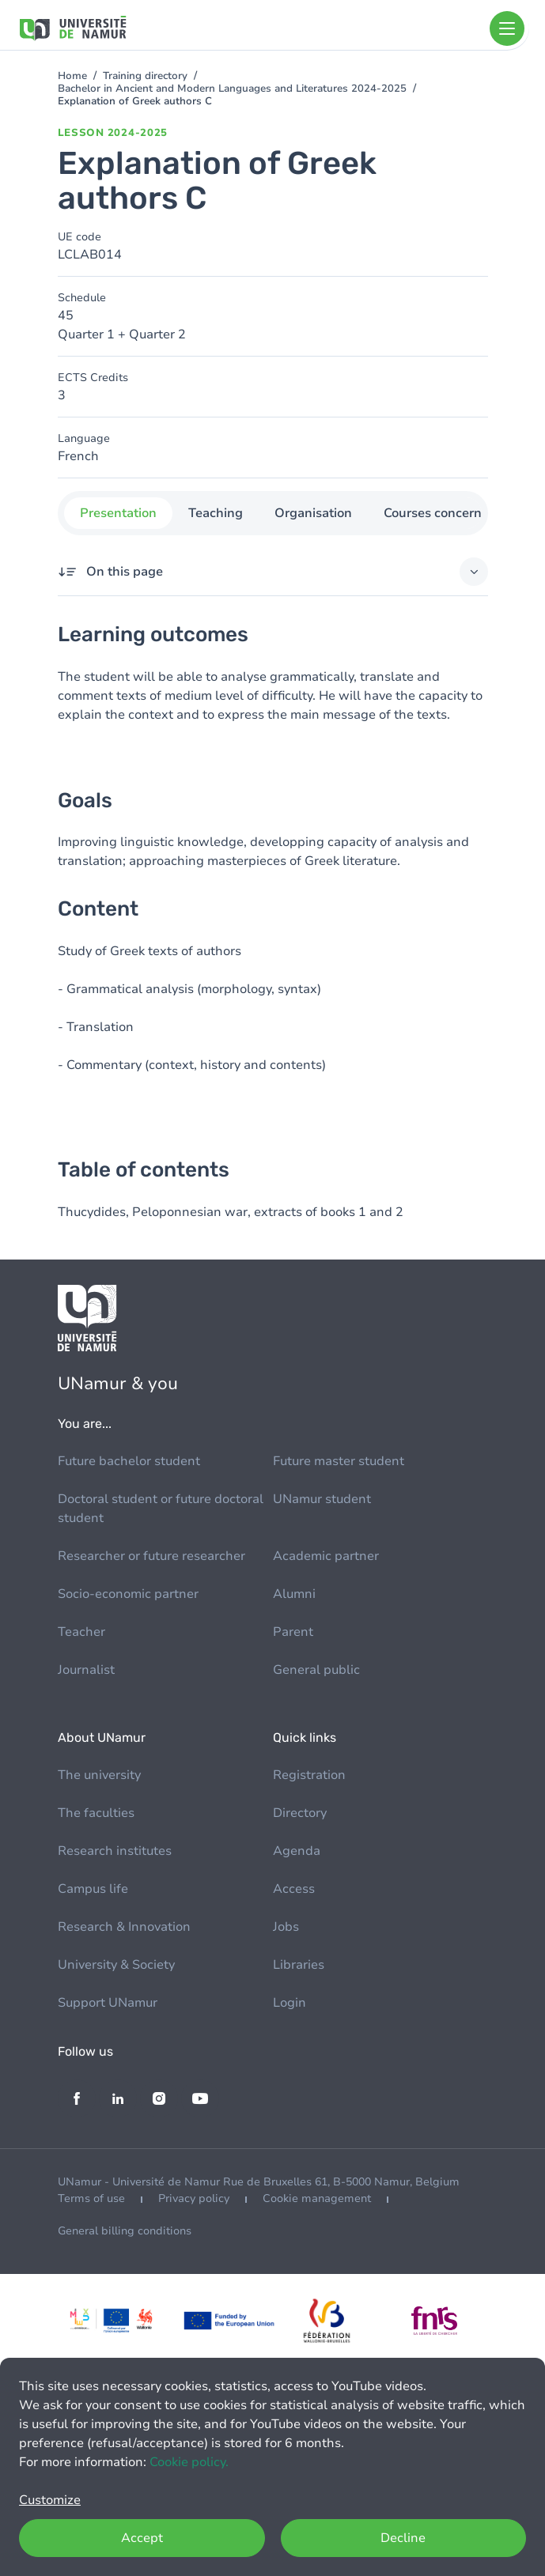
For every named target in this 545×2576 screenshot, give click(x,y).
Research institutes (115, 1851)
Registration (309, 1775)
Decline (403, 2538)
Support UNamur (107, 2002)
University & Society (116, 1965)
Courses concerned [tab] (440, 513)
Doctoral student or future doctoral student (160, 1508)
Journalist (86, 1670)
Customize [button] (50, 2500)
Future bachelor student (129, 1461)
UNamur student (322, 1499)
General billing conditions (124, 2230)
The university (99, 1775)
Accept (142, 2538)
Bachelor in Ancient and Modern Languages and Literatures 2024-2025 (232, 88)
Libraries (298, 1965)
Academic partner (326, 1556)
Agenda (296, 1851)
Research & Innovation (124, 1927)
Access (294, 1889)
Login (289, 2002)
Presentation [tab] (118, 513)
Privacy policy (193, 2198)
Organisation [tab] (313, 513)
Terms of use (91, 2198)
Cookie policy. (189, 2462)
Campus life (93, 1889)
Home (72, 76)
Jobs (286, 1927)
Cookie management (317, 2198)
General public (316, 1670)
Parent (293, 1632)
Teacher (81, 1632)
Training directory (145, 76)
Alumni (294, 1594)
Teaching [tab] (215, 513)
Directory (300, 1813)
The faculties (96, 1813)
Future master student (338, 1461)
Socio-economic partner (128, 1594)
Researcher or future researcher (151, 1556)
